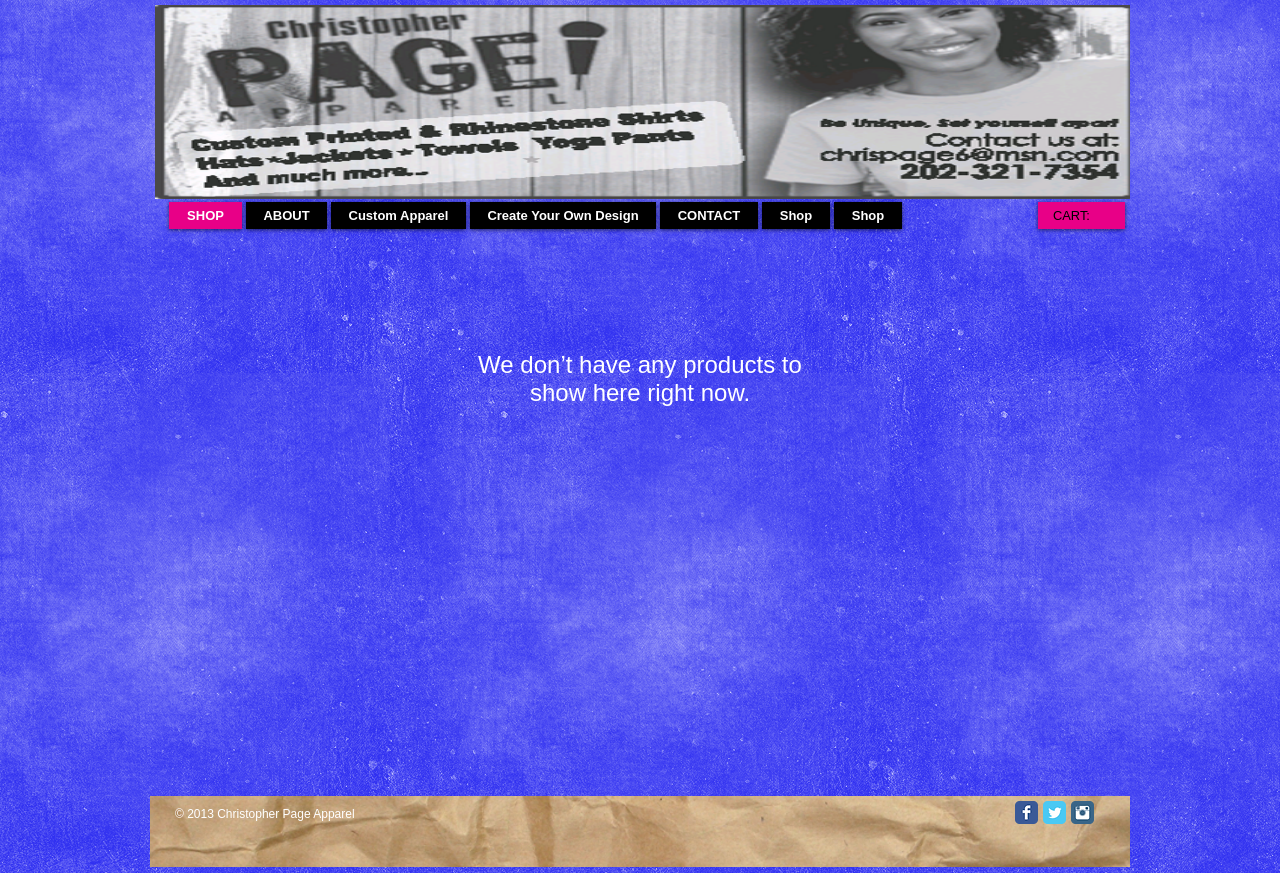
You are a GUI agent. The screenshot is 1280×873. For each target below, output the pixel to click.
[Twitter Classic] (1054, 812)
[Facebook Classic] (1026, 812)
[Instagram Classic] (1082, 812)
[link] (1081, 215)
